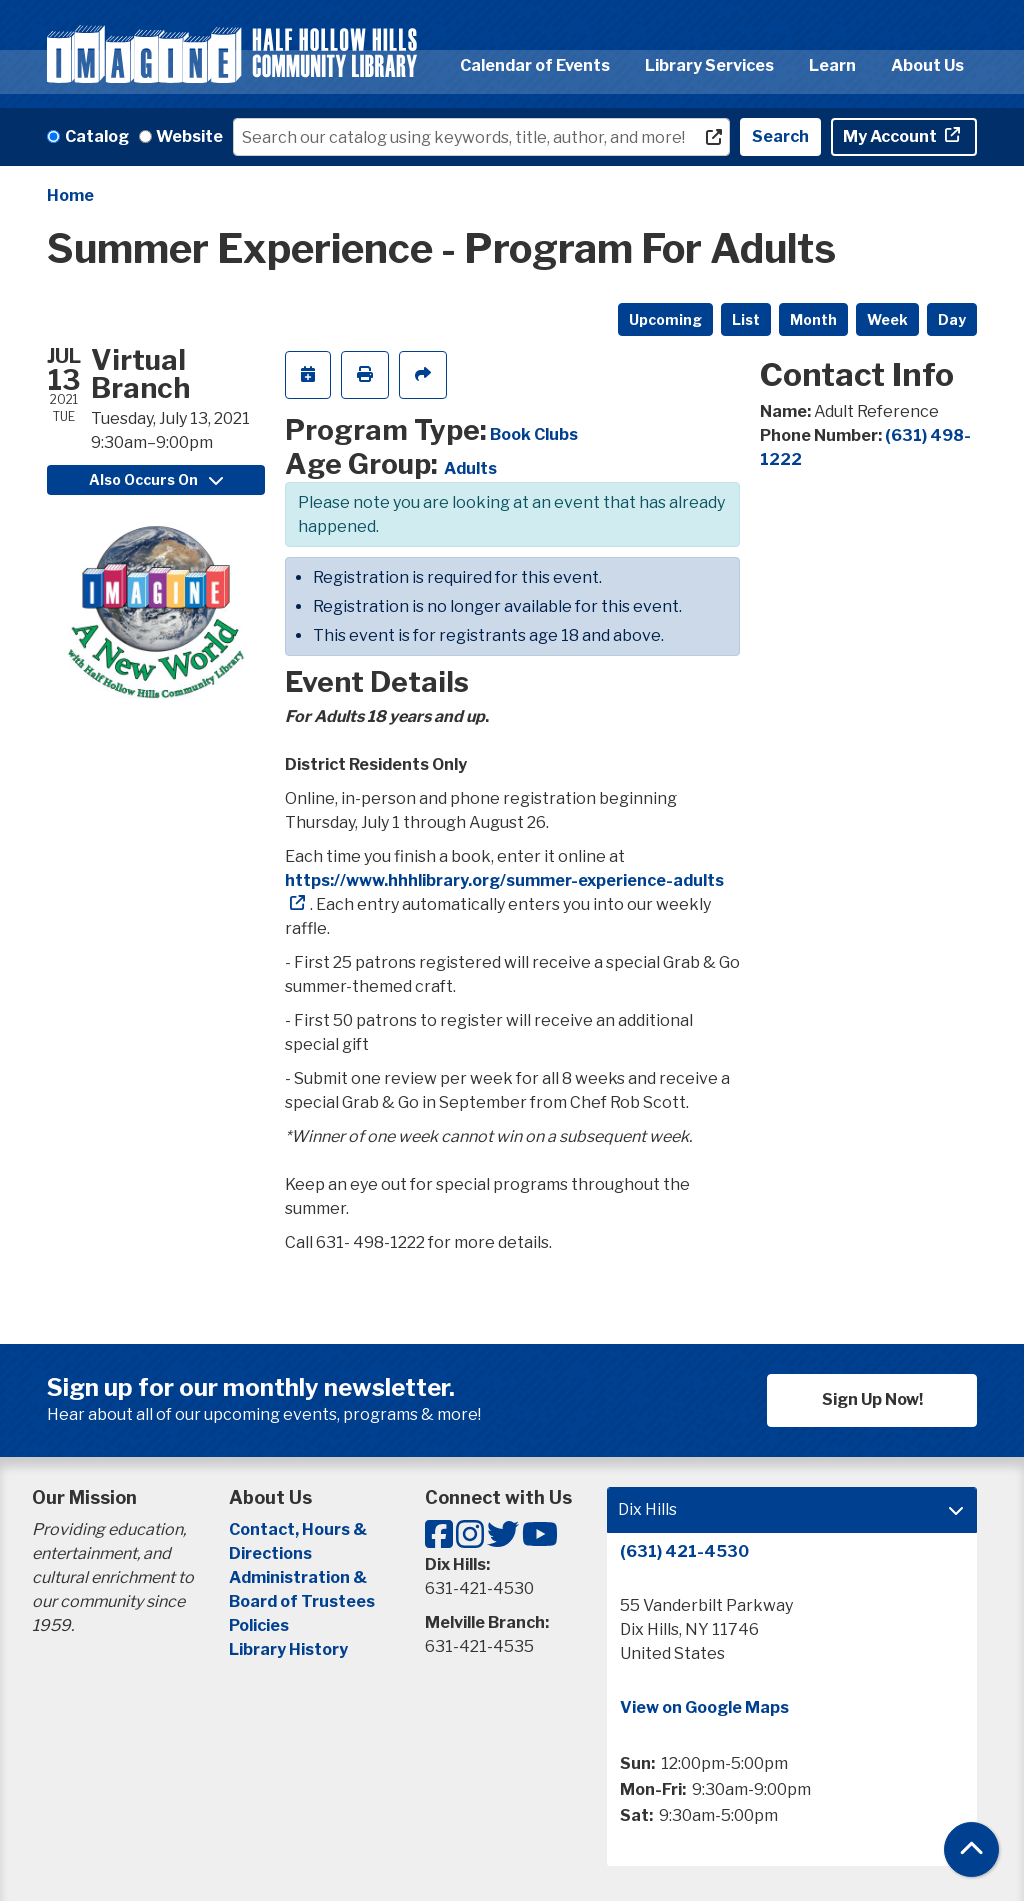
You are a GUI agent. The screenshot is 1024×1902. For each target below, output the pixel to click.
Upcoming (665, 319)
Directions (270, 1553)
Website (189, 136)
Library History (288, 1649)
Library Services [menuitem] (709, 65)
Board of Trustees (302, 1601)
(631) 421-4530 (684, 1551)
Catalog (97, 136)
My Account (891, 136)
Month (813, 319)
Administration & (299, 1577)
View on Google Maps (704, 1707)
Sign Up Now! (872, 1399)
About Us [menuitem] (927, 65)
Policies (259, 1625)
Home (70, 195)
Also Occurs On (156, 479)
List (746, 319)
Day (952, 319)
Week (887, 319)
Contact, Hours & (299, 1529)
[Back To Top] (971, 1849)
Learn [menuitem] (832, 65)
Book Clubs (534, 434)
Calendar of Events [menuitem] (535, 65)
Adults (470, 468)
